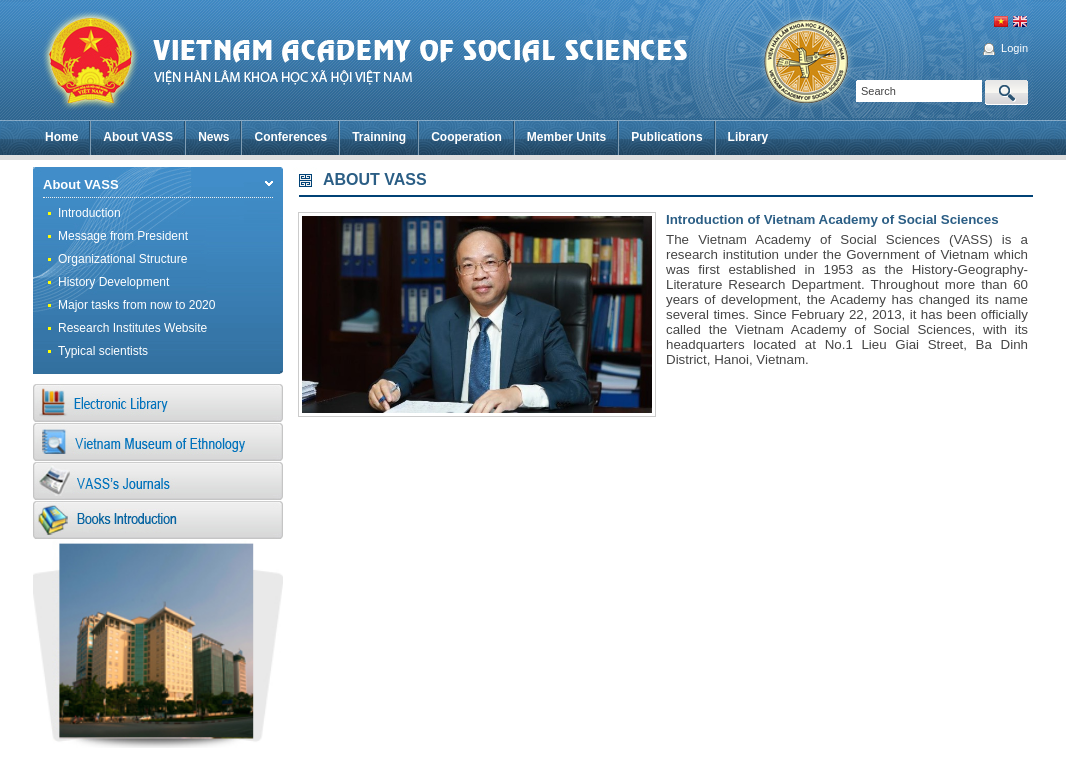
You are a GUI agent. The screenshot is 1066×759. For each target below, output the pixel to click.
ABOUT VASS (375, 179)
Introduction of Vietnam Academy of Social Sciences (832, 219)
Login (1014, 48)
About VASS (81, 184)
